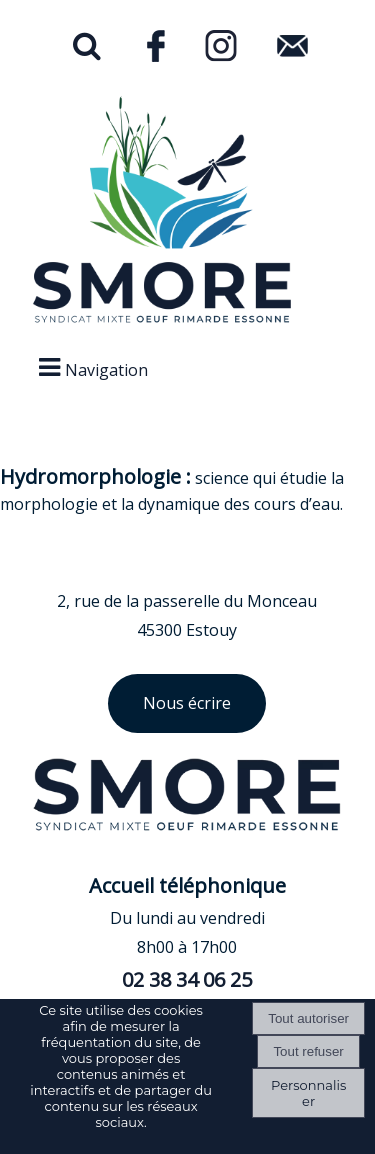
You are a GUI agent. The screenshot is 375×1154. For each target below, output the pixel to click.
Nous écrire (187, 703)
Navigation (106, 370)
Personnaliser (308, 1093)
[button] (87, 50)
